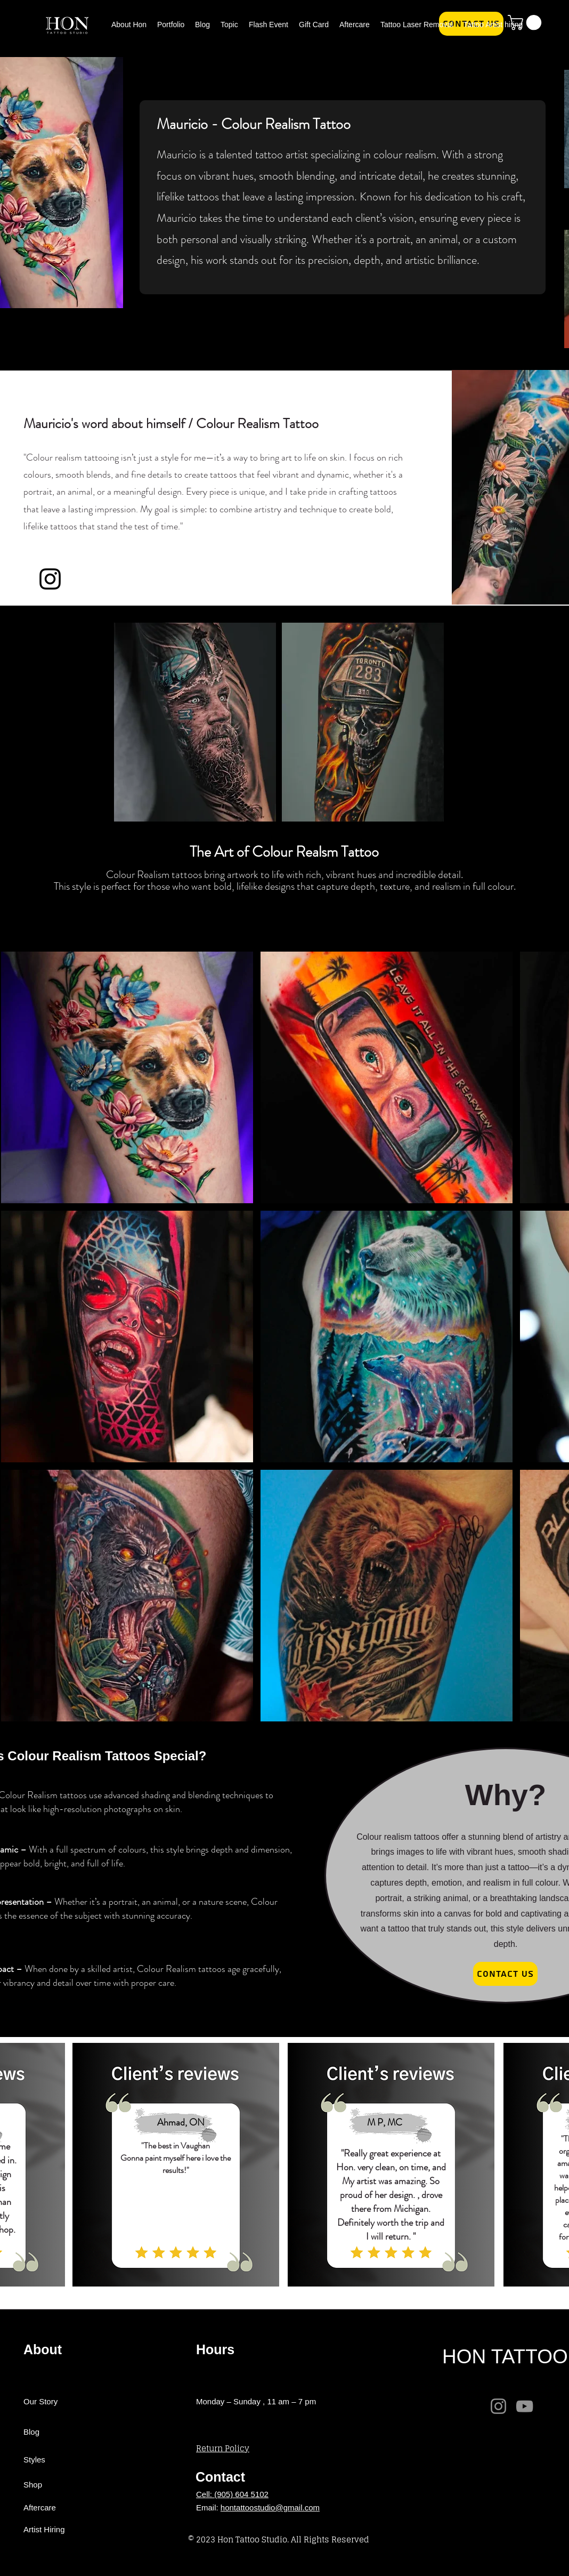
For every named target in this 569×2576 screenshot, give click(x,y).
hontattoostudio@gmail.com (270, 2507)
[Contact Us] (505, 1974)
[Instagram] (498, 2406)
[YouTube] (524, 2406)
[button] (229, 23)
